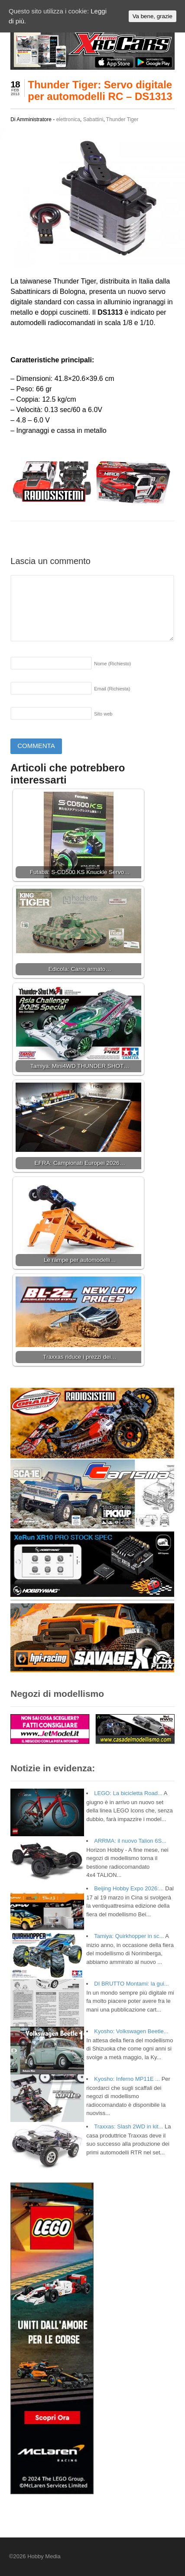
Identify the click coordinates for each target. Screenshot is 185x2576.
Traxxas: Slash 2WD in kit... (128, 2126)
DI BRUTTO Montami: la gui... (131, 1983)
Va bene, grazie (152, 16)
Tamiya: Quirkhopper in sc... (129, 1936)
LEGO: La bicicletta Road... (128, 1793)
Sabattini (93, 119)
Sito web (103, 713)
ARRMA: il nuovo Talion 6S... (130, 1841)
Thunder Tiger (122, 119)
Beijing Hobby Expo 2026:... (128, 1888)
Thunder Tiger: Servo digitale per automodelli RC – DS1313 (100, 90)
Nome (112, 663)
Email (112, 688)
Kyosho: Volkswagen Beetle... (131, 2031)
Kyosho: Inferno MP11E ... (127, 2079)
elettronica (68, 119)
